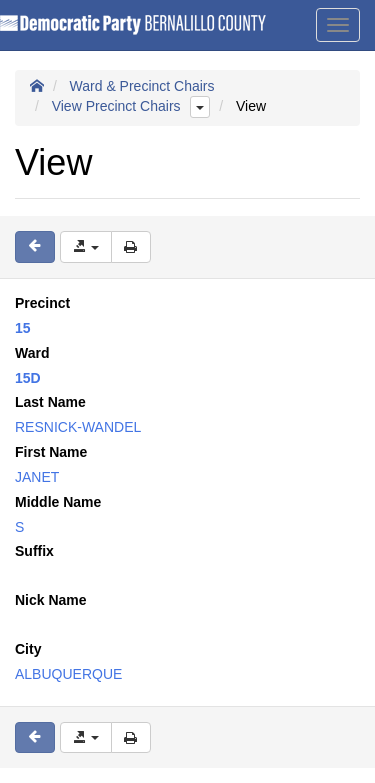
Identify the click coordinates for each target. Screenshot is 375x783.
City (28, 649)
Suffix (34, 551)
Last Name (50, 402)
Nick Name (51, 600)
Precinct (42, 303)
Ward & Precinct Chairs (142, 86)
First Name (51, 452)
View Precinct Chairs (116, 106)
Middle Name (58, 502)
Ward (32, 353)
